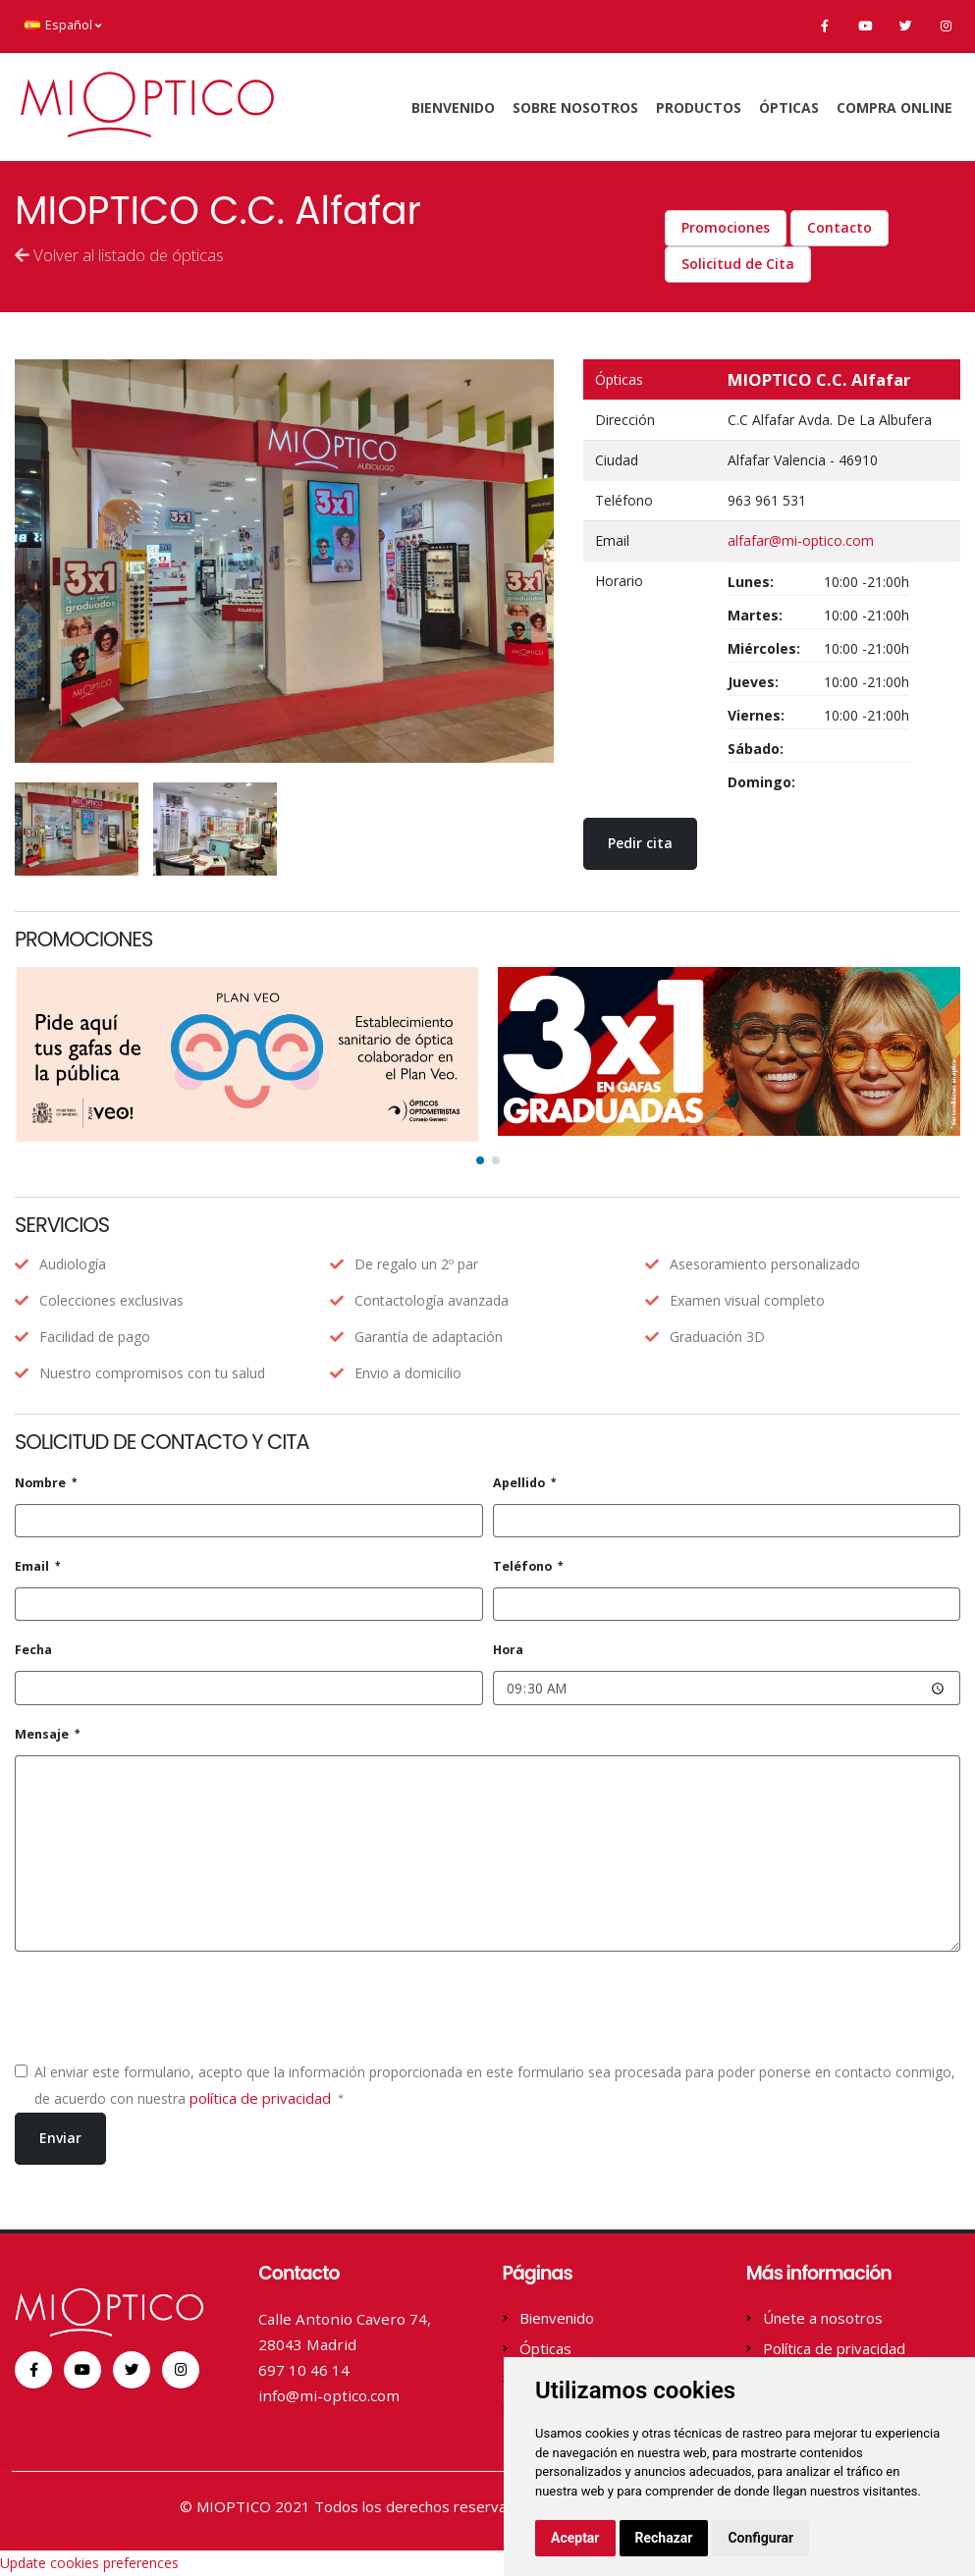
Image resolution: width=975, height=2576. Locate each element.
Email (33, 1566)
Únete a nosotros (823, 2318)
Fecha (33, 1649)
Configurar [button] (760, 2538)
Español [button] (63, 25)
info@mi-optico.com (329, 2395)
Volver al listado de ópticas (119, 254)
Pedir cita (640, 842)
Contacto (839, 227)
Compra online (894, 107)
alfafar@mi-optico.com (801, 540)
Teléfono (524, 1566)
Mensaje (43, 1734)
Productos (698, 107)
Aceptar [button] (575, 2538)
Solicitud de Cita (737, 263)
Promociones (725, 227)
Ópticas (789, 107)
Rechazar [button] (664, 2538)
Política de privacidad (834, 2348)
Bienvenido (453, 107)
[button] (480, 1160)
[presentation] (164, 2005)
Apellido (520, 1483)
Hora (508, 1649)
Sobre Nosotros (575, 107)
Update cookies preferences (89, 2562)
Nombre (42, 1483)
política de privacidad (262, 2098)
